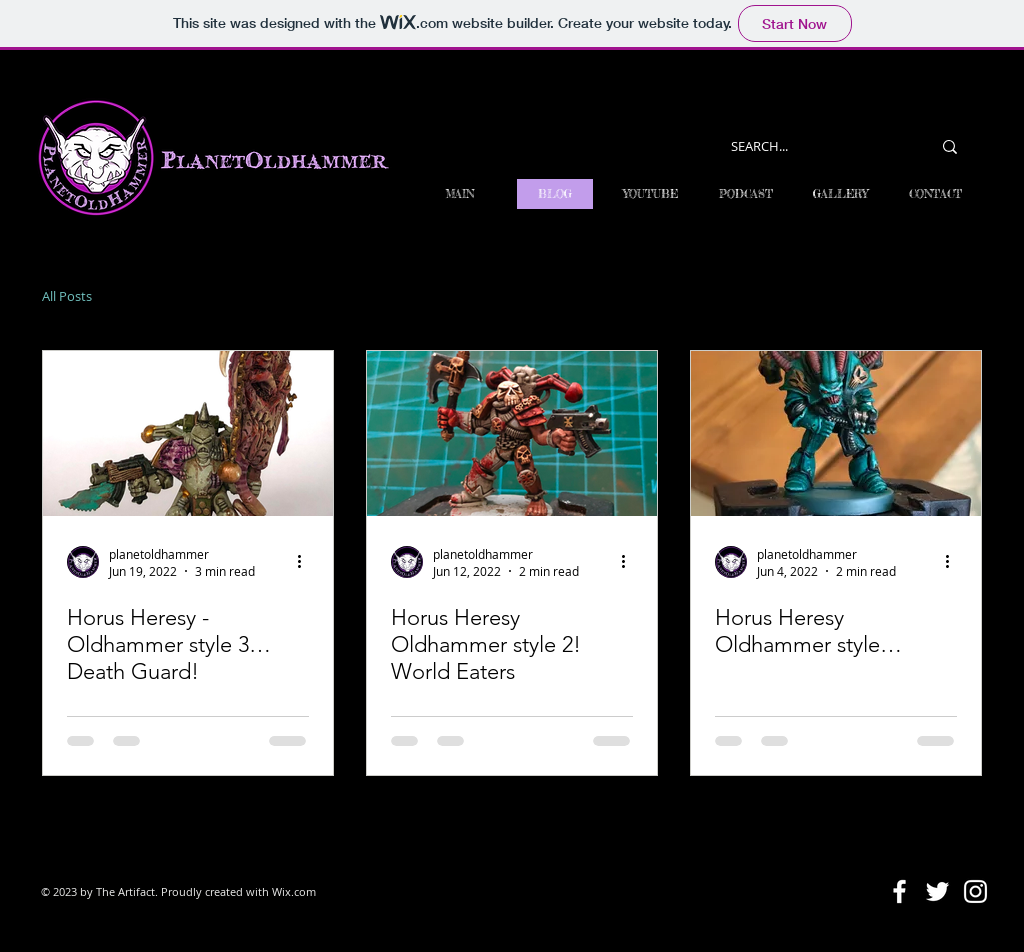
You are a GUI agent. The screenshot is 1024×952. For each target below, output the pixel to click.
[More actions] (306, 562)
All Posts (67, 296)
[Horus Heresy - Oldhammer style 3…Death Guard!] (188, 433)
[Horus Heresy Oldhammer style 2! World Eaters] (512, 433)
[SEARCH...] (816, 146)
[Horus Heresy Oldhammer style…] (836, 433)
